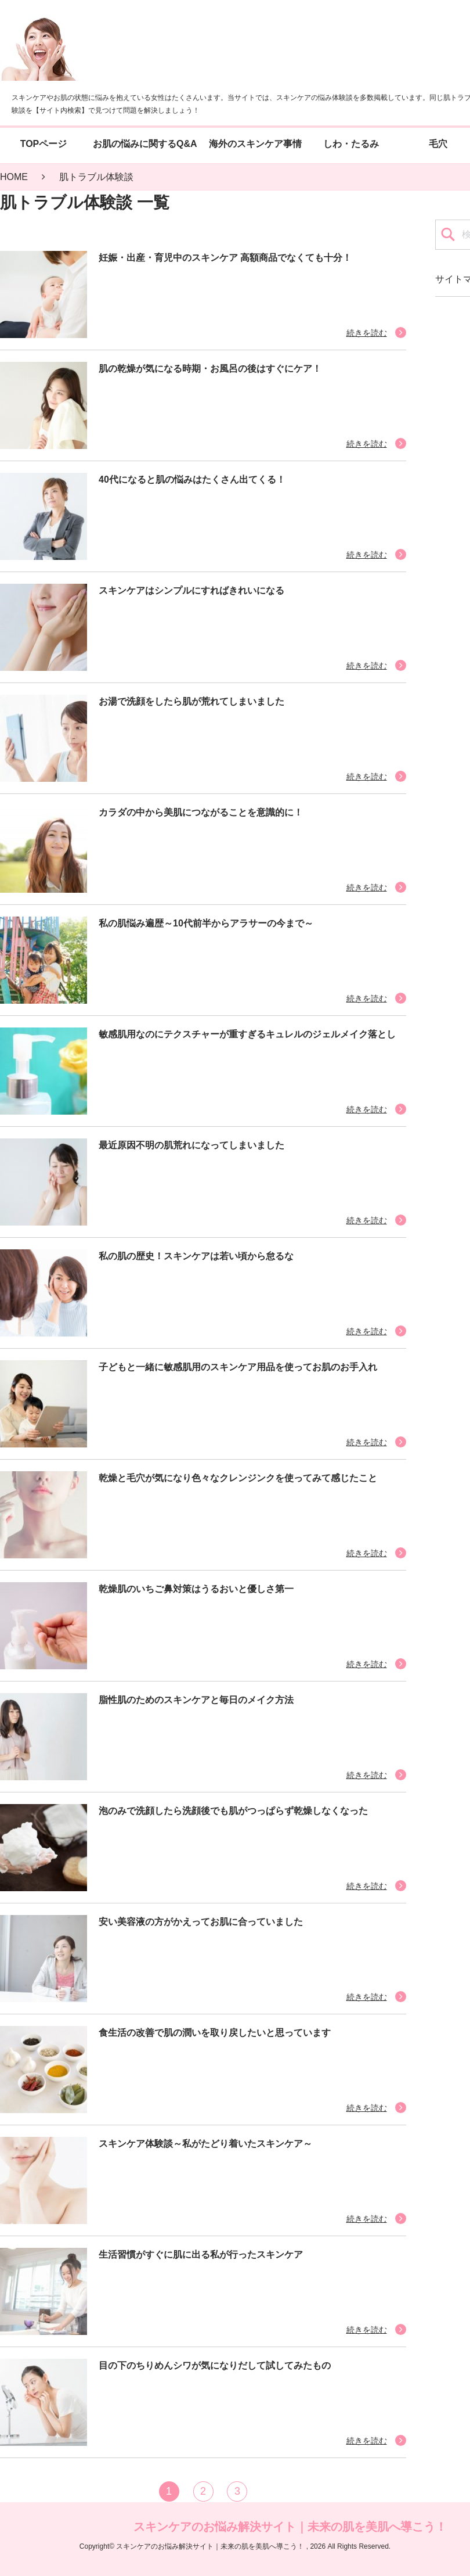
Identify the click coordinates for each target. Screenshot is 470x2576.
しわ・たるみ (351, 144)
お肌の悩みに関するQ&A (145, 144)
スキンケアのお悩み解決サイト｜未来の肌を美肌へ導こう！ (290, 2526)
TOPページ (43, 144)
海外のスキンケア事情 (255, 144)
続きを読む (366, 332)
